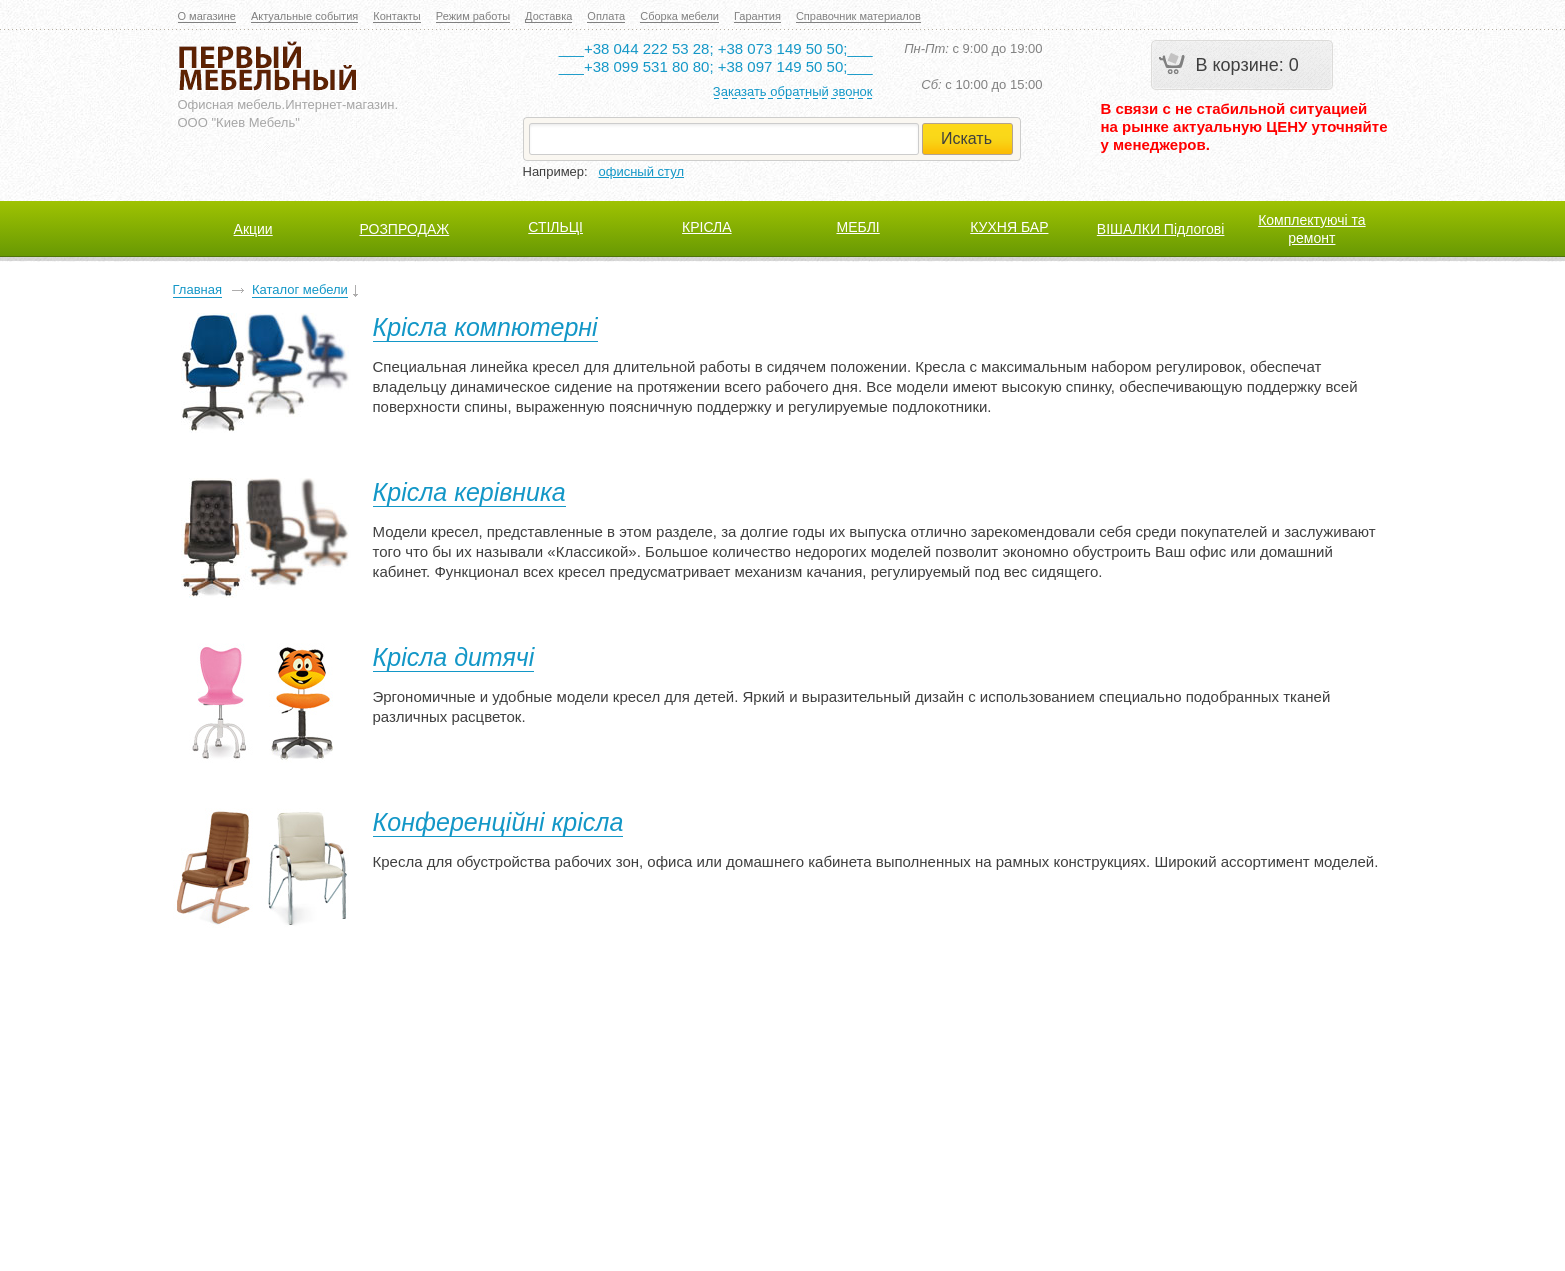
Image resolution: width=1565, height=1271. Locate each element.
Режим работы (473, 16)
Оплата (606, 16)
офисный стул (641, 171)
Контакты (397, 16)
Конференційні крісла (498, 822)
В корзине (1237, 65)
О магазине (207, 16)
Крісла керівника (469, 492)
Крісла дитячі (454, 657)
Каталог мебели (300, 289)
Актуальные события (304, 16)
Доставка (548, 16)
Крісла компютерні (485, 327)
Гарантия (757, 16)
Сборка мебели (679, 16)
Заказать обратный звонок (793, 91)
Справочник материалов (858, 16)
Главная (197, 289)
